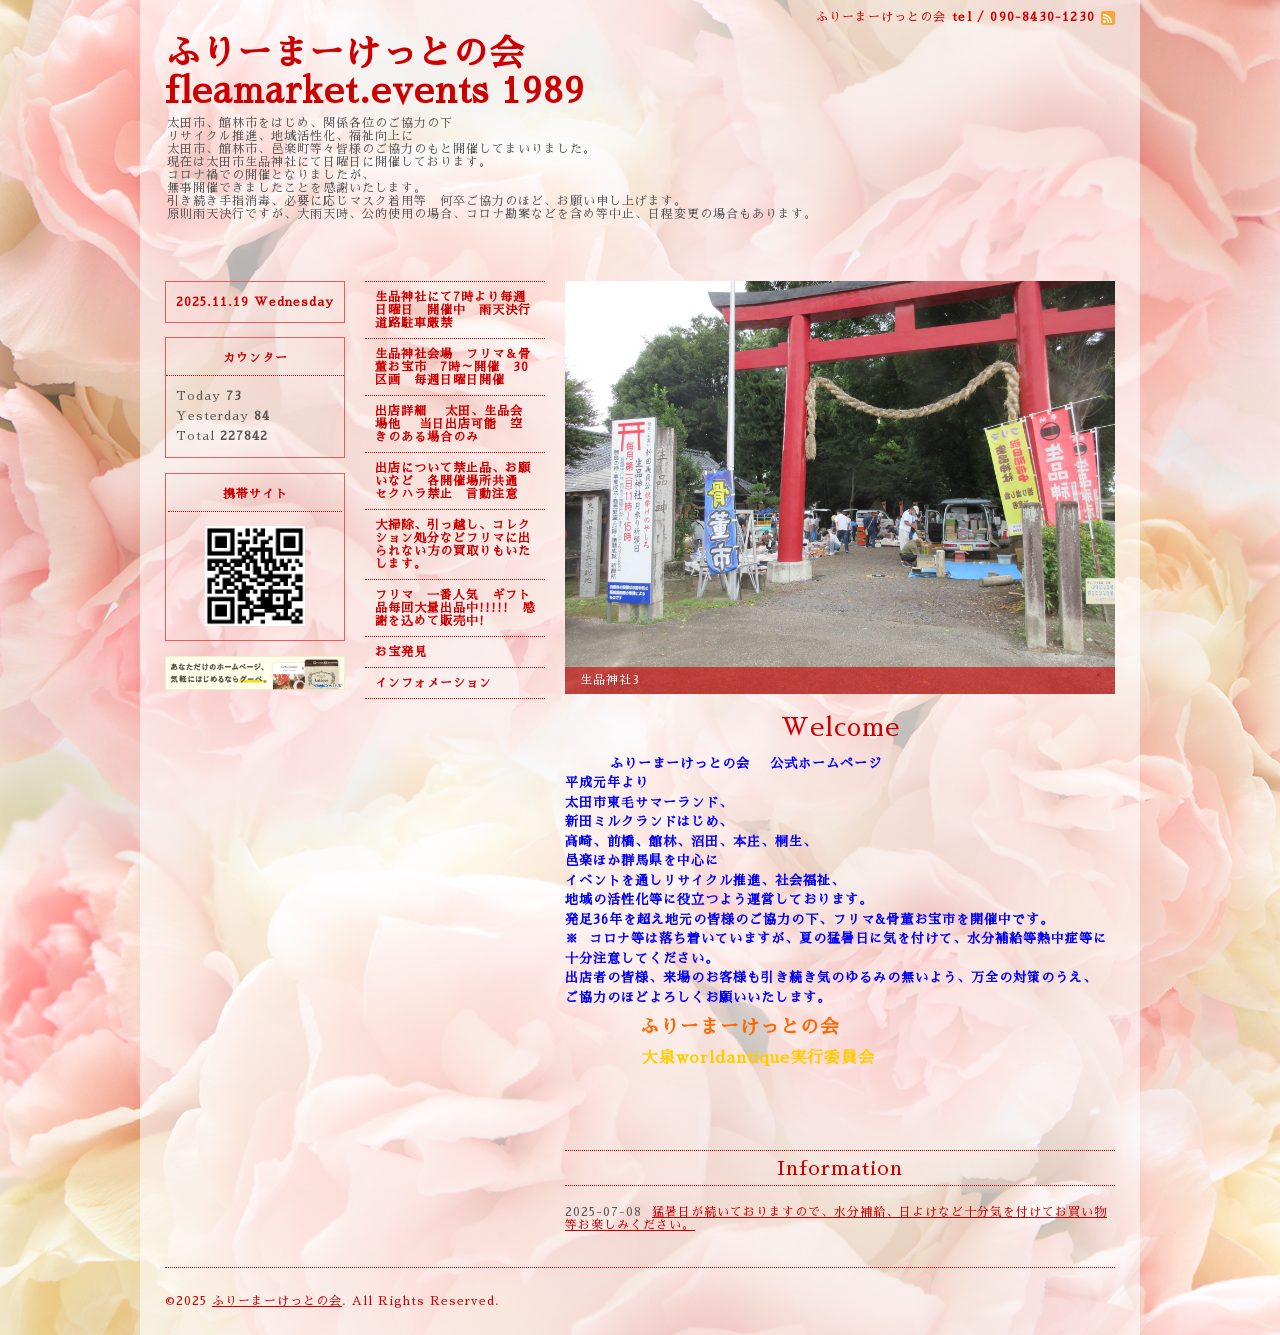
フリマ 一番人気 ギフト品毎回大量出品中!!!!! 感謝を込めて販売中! (455, 608)
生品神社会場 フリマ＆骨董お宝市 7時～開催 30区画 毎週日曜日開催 (453, 367)
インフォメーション (433, 683)
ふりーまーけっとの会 (277, 1301)
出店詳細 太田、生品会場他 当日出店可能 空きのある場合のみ (449, 424)
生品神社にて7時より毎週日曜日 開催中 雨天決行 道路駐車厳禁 (459, 310)
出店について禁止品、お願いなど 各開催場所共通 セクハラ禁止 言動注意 (453, 481)
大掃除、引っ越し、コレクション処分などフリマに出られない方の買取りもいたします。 (453, 544)
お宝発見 (401, 652)
